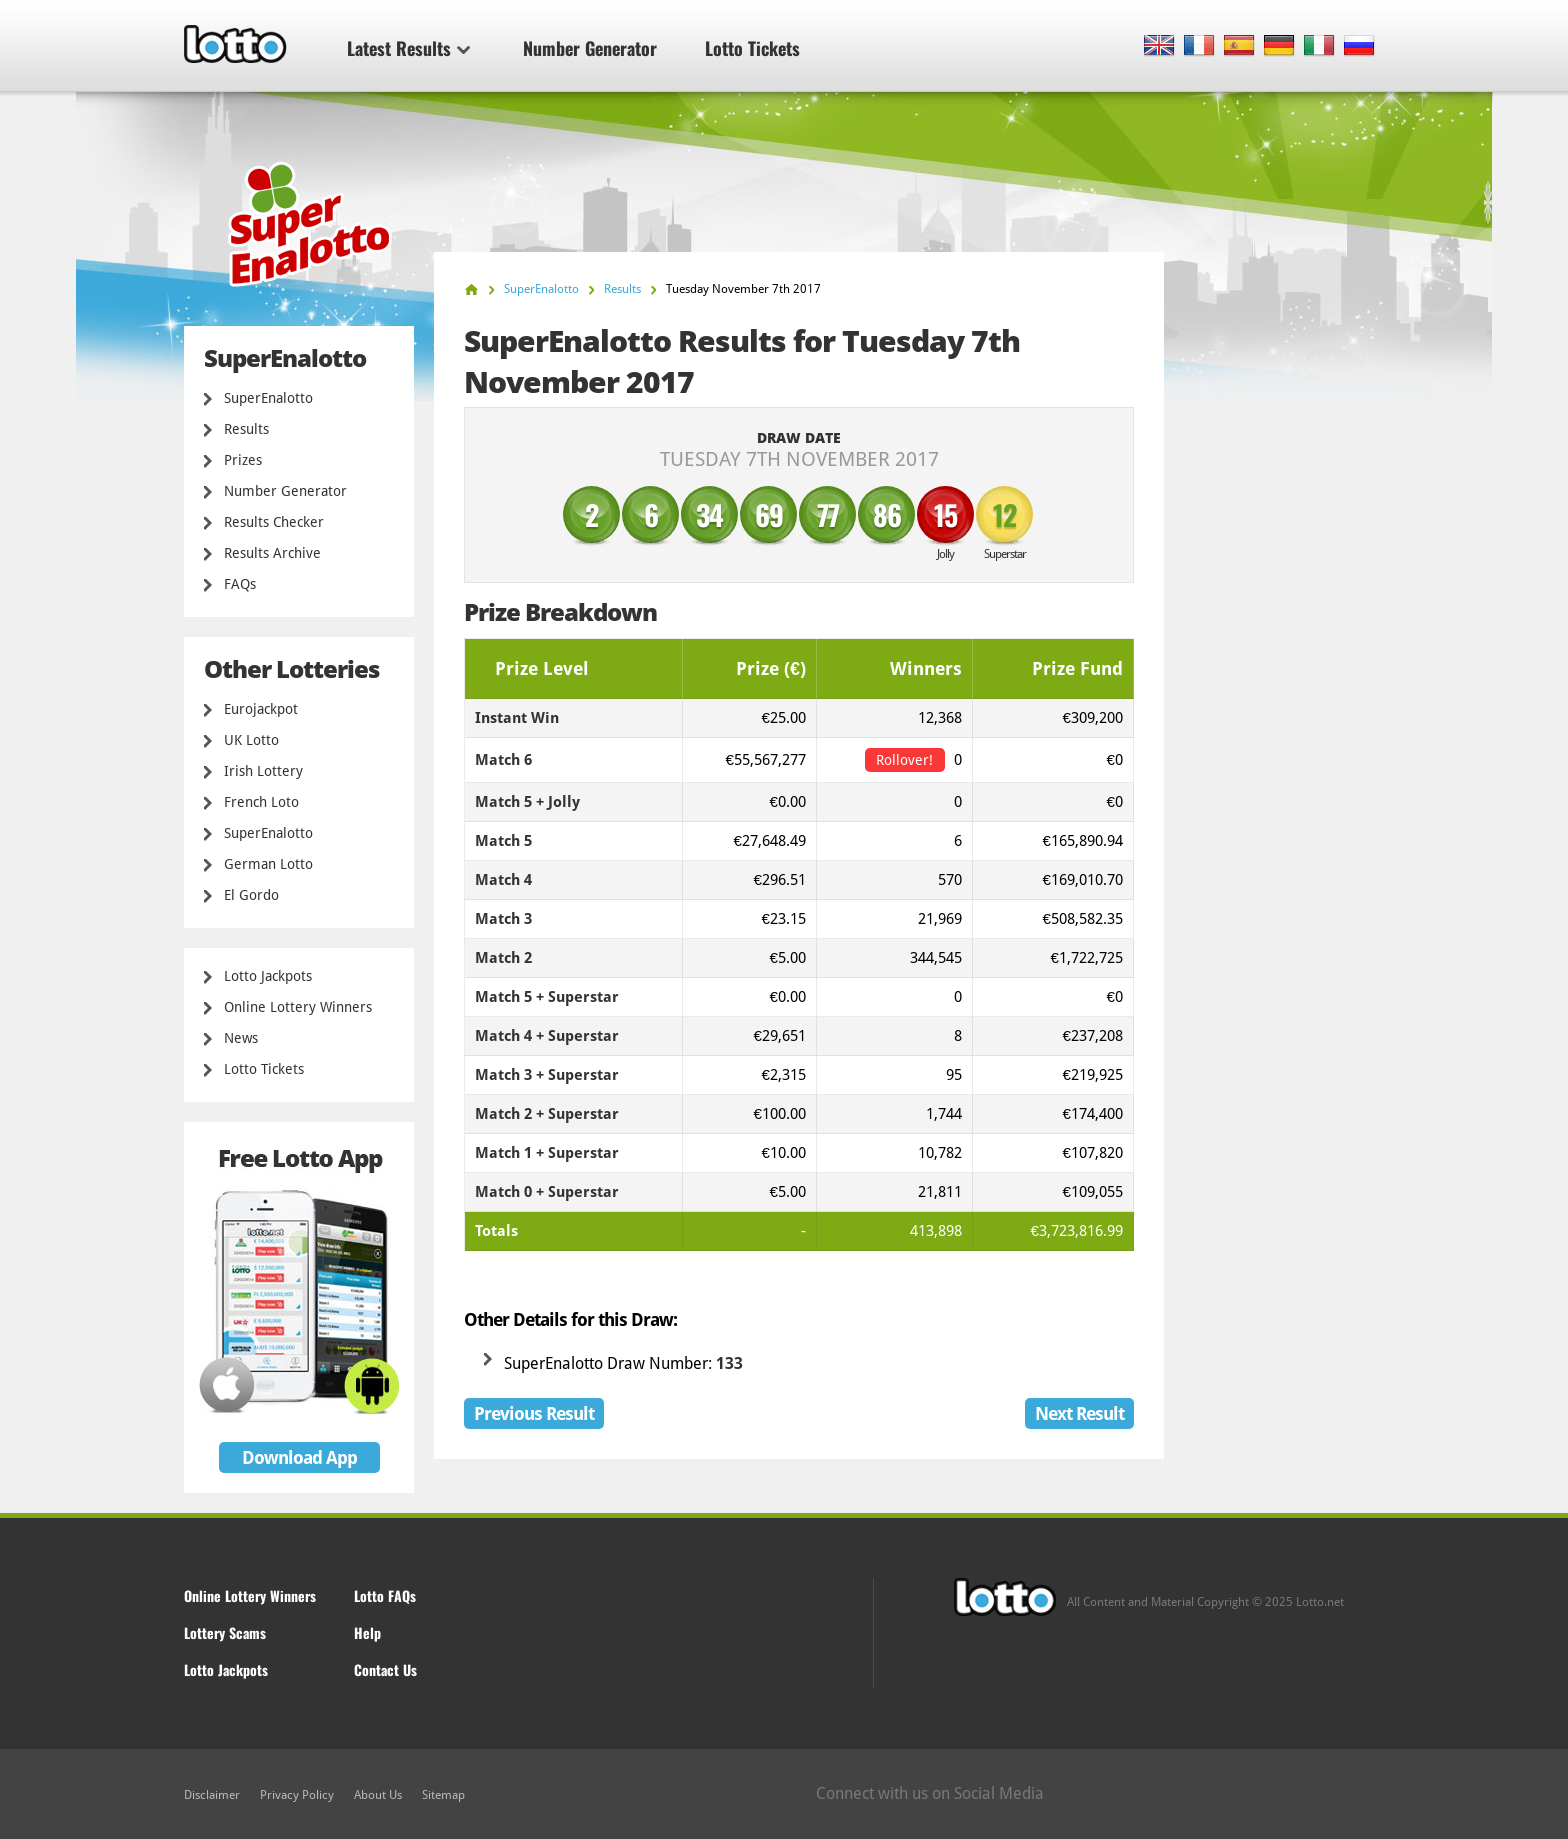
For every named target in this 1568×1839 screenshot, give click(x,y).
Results (246, 429)
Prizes (243, 460)
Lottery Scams (225, 1632)
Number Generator (590, 48)
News (241, 1038)
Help (367, 1632)
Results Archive (272, 553)
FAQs (240, 584)
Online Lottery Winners (298, 1007)
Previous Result (534, 1413)
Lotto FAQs (385, 1595)
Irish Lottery (263, 771)
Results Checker (274, 522)
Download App (299, 1457)
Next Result (1079, 1413)
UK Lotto (251, 740)
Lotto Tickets (752, 48)
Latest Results (408, 48)
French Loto (261, 802)
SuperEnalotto (268, 398)
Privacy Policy (297, 1795)
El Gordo (251, 895)
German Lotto (268, 864)
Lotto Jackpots (268, 976)
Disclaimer (212, 1795)
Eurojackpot (261, 709)
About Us (378, 1795)
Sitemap (443, 1795)
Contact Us (385, 1669)
